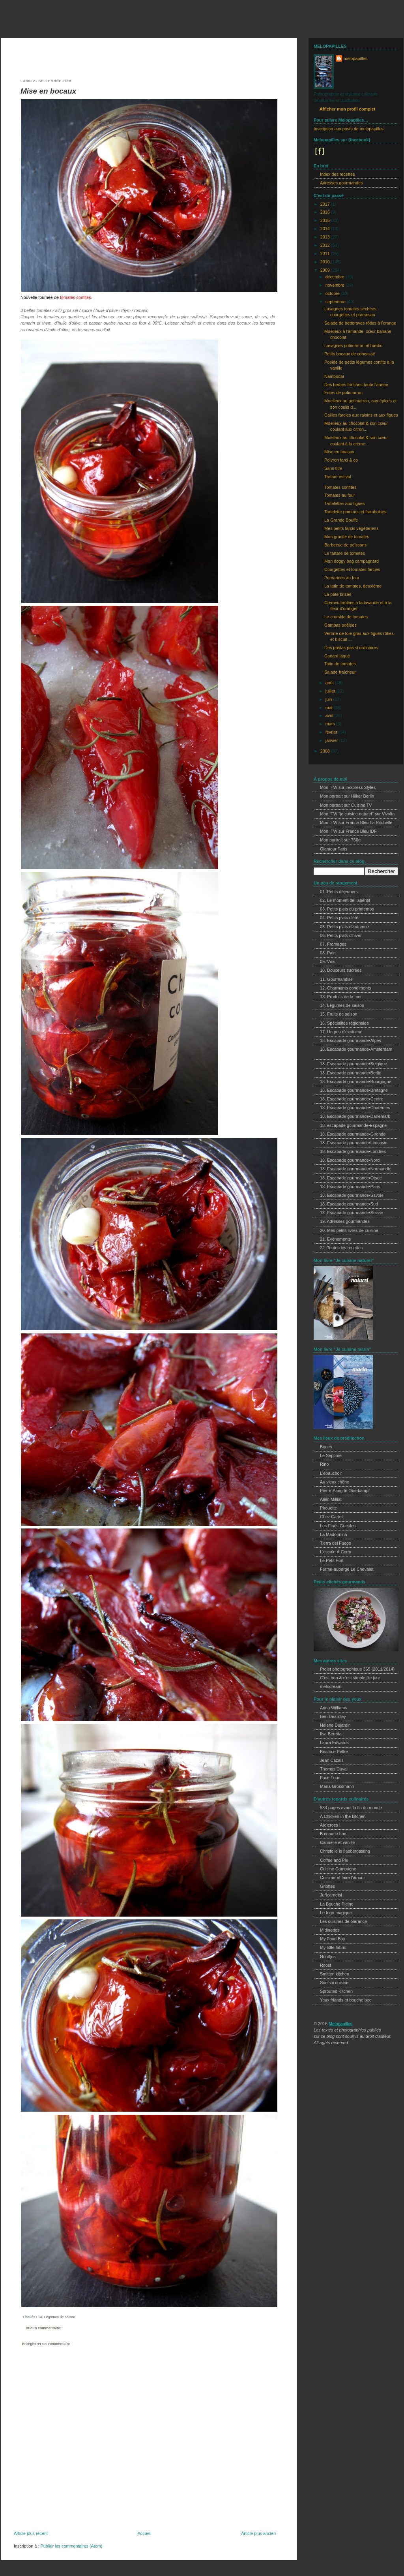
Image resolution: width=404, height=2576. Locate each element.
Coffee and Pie (334, 1860)
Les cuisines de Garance (343, 1921)
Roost (325, 1965)
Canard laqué (337, 655)
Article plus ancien (258, 2533)
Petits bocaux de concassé (349, 353)
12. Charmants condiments (345, 988)
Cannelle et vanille (337, 1842)
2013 (325, 237)
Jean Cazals (332, 1760)
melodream (330, 1686)
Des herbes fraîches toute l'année (356, 384)
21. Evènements (335, 1239)
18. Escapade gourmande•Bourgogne (355, 1081)
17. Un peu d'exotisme (341, 1031)
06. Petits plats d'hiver (341, 935)
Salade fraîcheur (339, 672)
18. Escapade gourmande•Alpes (350, 1040)
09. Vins (327, 961)
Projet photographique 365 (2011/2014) (357, 1669)
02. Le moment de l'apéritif (345, 900)
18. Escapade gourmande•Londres (353, 1151)
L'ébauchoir (331, 1473)
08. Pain (328, 952)
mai (329, 707)
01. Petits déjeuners (339, 891)
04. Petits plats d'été (339, 917)
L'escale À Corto (335, 1551)
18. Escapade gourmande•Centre (351, 1098)
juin (329, 699)
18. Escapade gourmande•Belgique (353, 1063)
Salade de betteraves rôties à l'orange (360, 323)
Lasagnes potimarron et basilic (353, 345)
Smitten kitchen (334, 1973)
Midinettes (329, 1930)
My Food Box (332, 1938)
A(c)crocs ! (330, 1825)
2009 (325, 270)
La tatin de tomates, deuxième (353, 586)
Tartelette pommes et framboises (355, 511)
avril (330, 715)
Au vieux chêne (334, 1482)
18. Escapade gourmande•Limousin (353, 1142)
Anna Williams (333, 1707)
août (330, 682)
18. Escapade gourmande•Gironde (352, 1134)
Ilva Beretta (331, 1733)
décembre (335, 276)
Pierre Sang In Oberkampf (345, 1490)
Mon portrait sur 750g (340, 839)
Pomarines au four (341, 577)
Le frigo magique (336, 1912)
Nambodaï (334, 376)
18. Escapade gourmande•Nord (350, 1160)
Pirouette (328, 1508)
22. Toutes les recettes (341, 1247)
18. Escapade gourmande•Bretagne (354, 1090)
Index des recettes (337, 174)
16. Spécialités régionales (344, 1023)
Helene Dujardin (335, 1725)
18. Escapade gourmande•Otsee (351, 1177)
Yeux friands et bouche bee (346, 2000)
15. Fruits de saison (338, 1014)
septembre (336, 301)
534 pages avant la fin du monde (351, 1807)
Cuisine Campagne (338, 1868)
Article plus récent (31, 2533)
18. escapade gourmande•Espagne (353, 1125)
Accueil (145, 2533)
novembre (335, 285)
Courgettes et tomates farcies (352, 569)
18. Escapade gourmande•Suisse (351, 1212)
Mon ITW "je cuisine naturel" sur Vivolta (357, 813)
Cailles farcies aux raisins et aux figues (361, 415)
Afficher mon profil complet (347, 109)
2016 (325, 212)
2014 (325, 228)
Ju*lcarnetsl (331, 1895)
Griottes (327, 1886)
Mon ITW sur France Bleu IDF (348, 831)
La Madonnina (333, 1534)
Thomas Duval (334, 1769)
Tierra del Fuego (335, 1543)
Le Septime (331, 1455)
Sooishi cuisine (334, 1982)
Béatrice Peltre (334, 1751)
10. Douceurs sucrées (340, 970)
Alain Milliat (331, 1499)
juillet (331, 691)
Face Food (330, 1777)
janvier (332, 740)
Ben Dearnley (333, 1716)
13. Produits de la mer (341, 996)
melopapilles (32, 21)
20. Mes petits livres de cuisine (349, 1230)
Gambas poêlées (340, 625)
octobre (333, 293)
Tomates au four (339, 495)
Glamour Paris (333, 849)
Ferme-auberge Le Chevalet (346, 1569)
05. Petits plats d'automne (344, 926)
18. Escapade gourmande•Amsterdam (356, 1049)
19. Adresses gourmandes (345, 1221)
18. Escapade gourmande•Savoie (351, 1195)
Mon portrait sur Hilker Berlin (347, 796)
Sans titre (333, 468)
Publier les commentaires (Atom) (71, 2546)
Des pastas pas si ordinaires (351, 647)
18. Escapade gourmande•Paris (350, 1186)
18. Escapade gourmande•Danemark (355, 1116)
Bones (326, 1446)
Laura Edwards (334, 1742)
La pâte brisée (338, 594)
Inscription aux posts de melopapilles (348, 128)
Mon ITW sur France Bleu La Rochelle (356, 822)
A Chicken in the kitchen (343, 1816)
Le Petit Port (332, 1560)
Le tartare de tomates (344, 553)
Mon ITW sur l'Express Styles (348, 787)
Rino (324, 1464)
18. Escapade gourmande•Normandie (355, 1168)
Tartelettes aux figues (344, 503)
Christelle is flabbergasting (345, 1851)
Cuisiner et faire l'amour (342, 1877)
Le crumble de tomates (346, 616)
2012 (325, 245)
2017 (325, 204)
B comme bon (333, 1833)
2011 (325, 253)
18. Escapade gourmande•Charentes (355, 1107)
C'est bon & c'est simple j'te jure (350, 1677)
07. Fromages (333, 944)
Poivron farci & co (341, 460)
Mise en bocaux (48, 91)
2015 (325, 220)
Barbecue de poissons (345, 545)
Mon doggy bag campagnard (351, 561)
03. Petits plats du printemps (347, 909)
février (332, 732)
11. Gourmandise (336, 979)
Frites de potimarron (343, 392)
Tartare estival (337, 476)
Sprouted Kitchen (336, 1991)
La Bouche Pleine (337, 1904)
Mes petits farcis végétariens (351, 528)
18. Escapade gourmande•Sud (349, 1204)
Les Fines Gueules (337, 1525)
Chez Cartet (331, 1516)
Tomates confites (340, 487)
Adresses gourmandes (341, 182)
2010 (325, 261)
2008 (325, 751)
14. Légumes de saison (56, 2317)
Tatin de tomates (339, 663)
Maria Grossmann (337, 1786)
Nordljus (328, 1956)
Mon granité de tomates (346, 536)
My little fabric (333, 1947)
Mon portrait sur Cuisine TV (346, 805)
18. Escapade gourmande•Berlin (351, 1072)
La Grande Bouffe (341, 520)
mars (330, 723)
